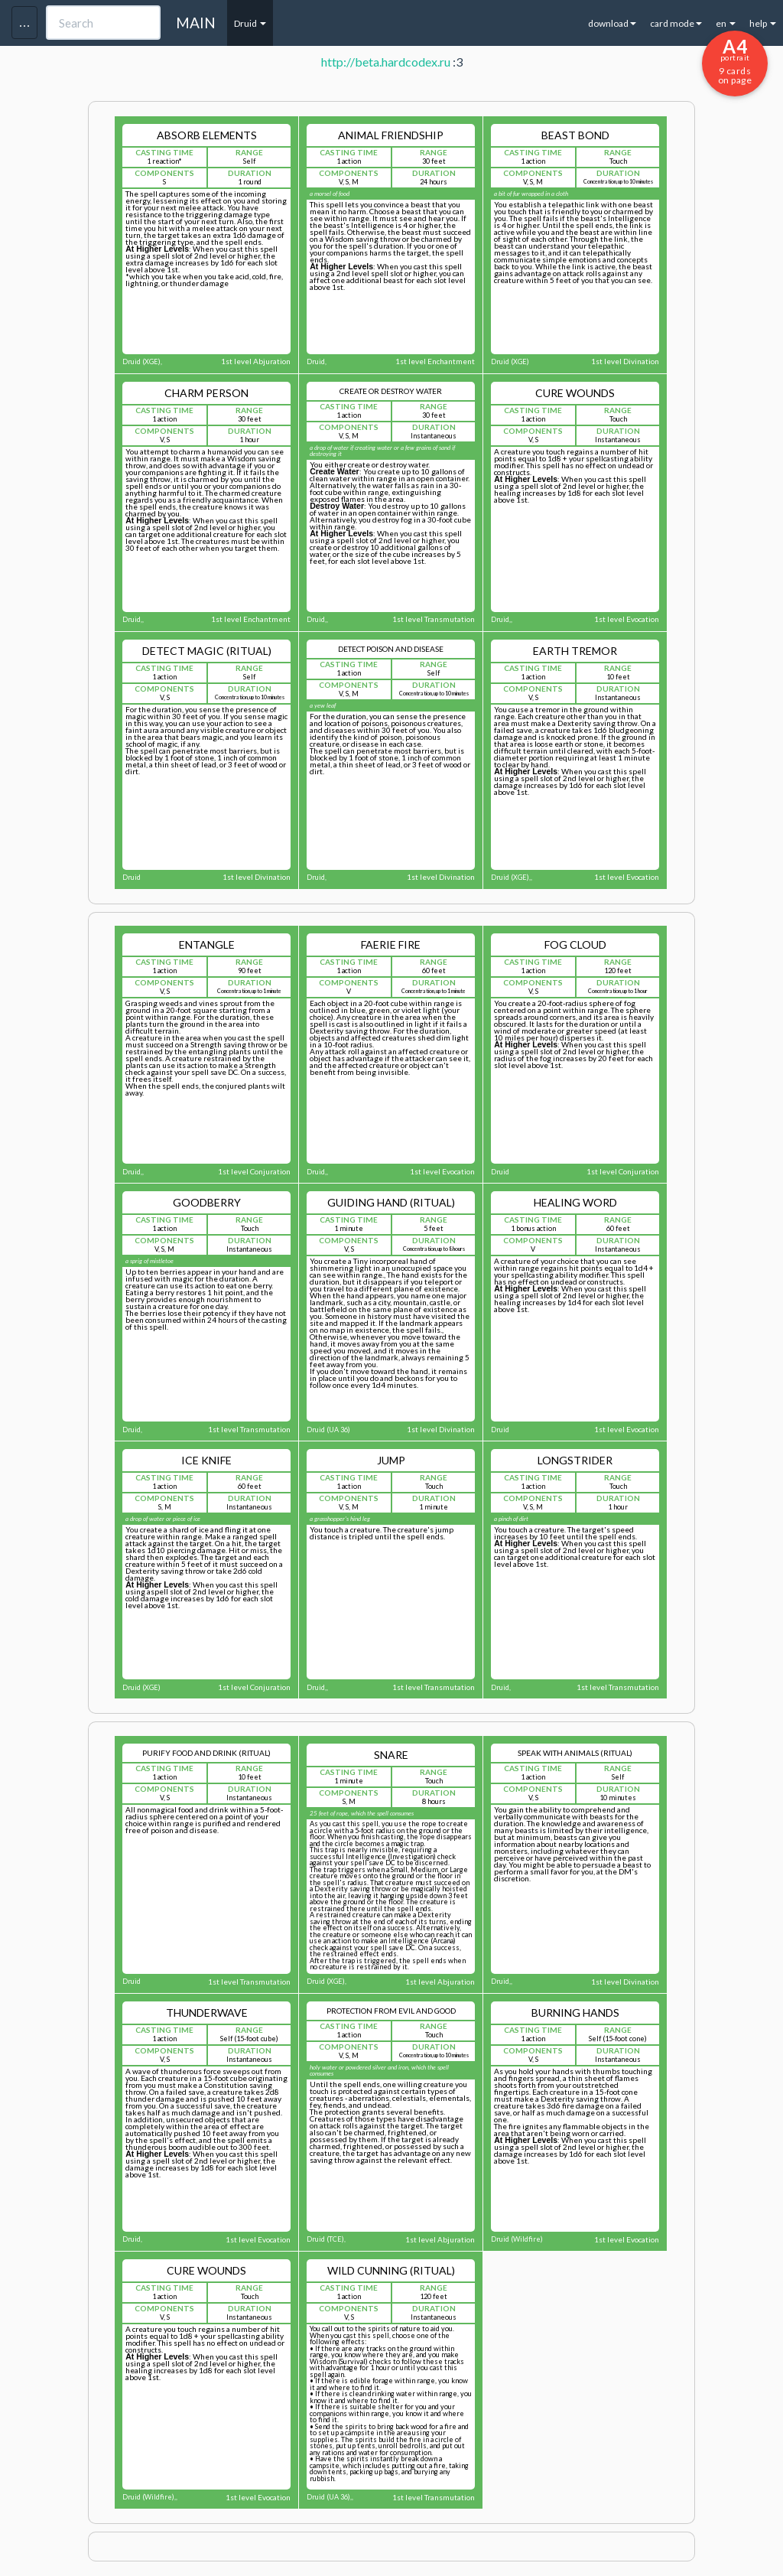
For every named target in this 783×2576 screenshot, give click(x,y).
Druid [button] (250, 23)
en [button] (726, 23)
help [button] (762, 23)
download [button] (612, 23)
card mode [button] (676, 23)
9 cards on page (735, 60)
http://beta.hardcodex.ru (385, 61)
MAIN (196, 22)
